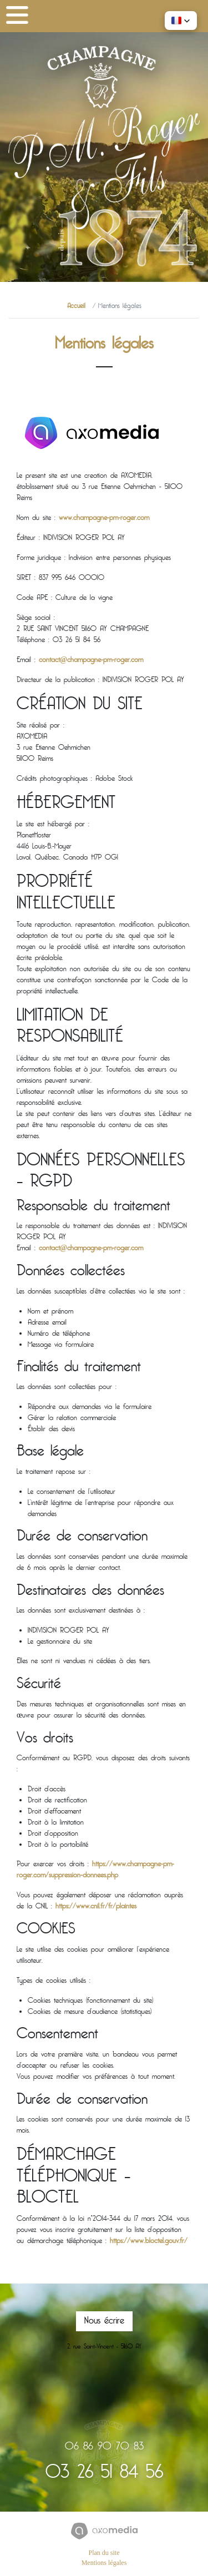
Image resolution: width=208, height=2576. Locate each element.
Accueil (76, 306)
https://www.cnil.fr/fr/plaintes (95, 1906)
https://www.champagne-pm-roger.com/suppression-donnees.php (95, 1870)
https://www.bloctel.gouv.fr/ (148, 2241)
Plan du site (104, 2553)
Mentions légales (104, 2563)
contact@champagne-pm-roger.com (91, 660)
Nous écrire (104, 2321)
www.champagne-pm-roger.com (104, 518)
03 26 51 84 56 (104, 2474)
